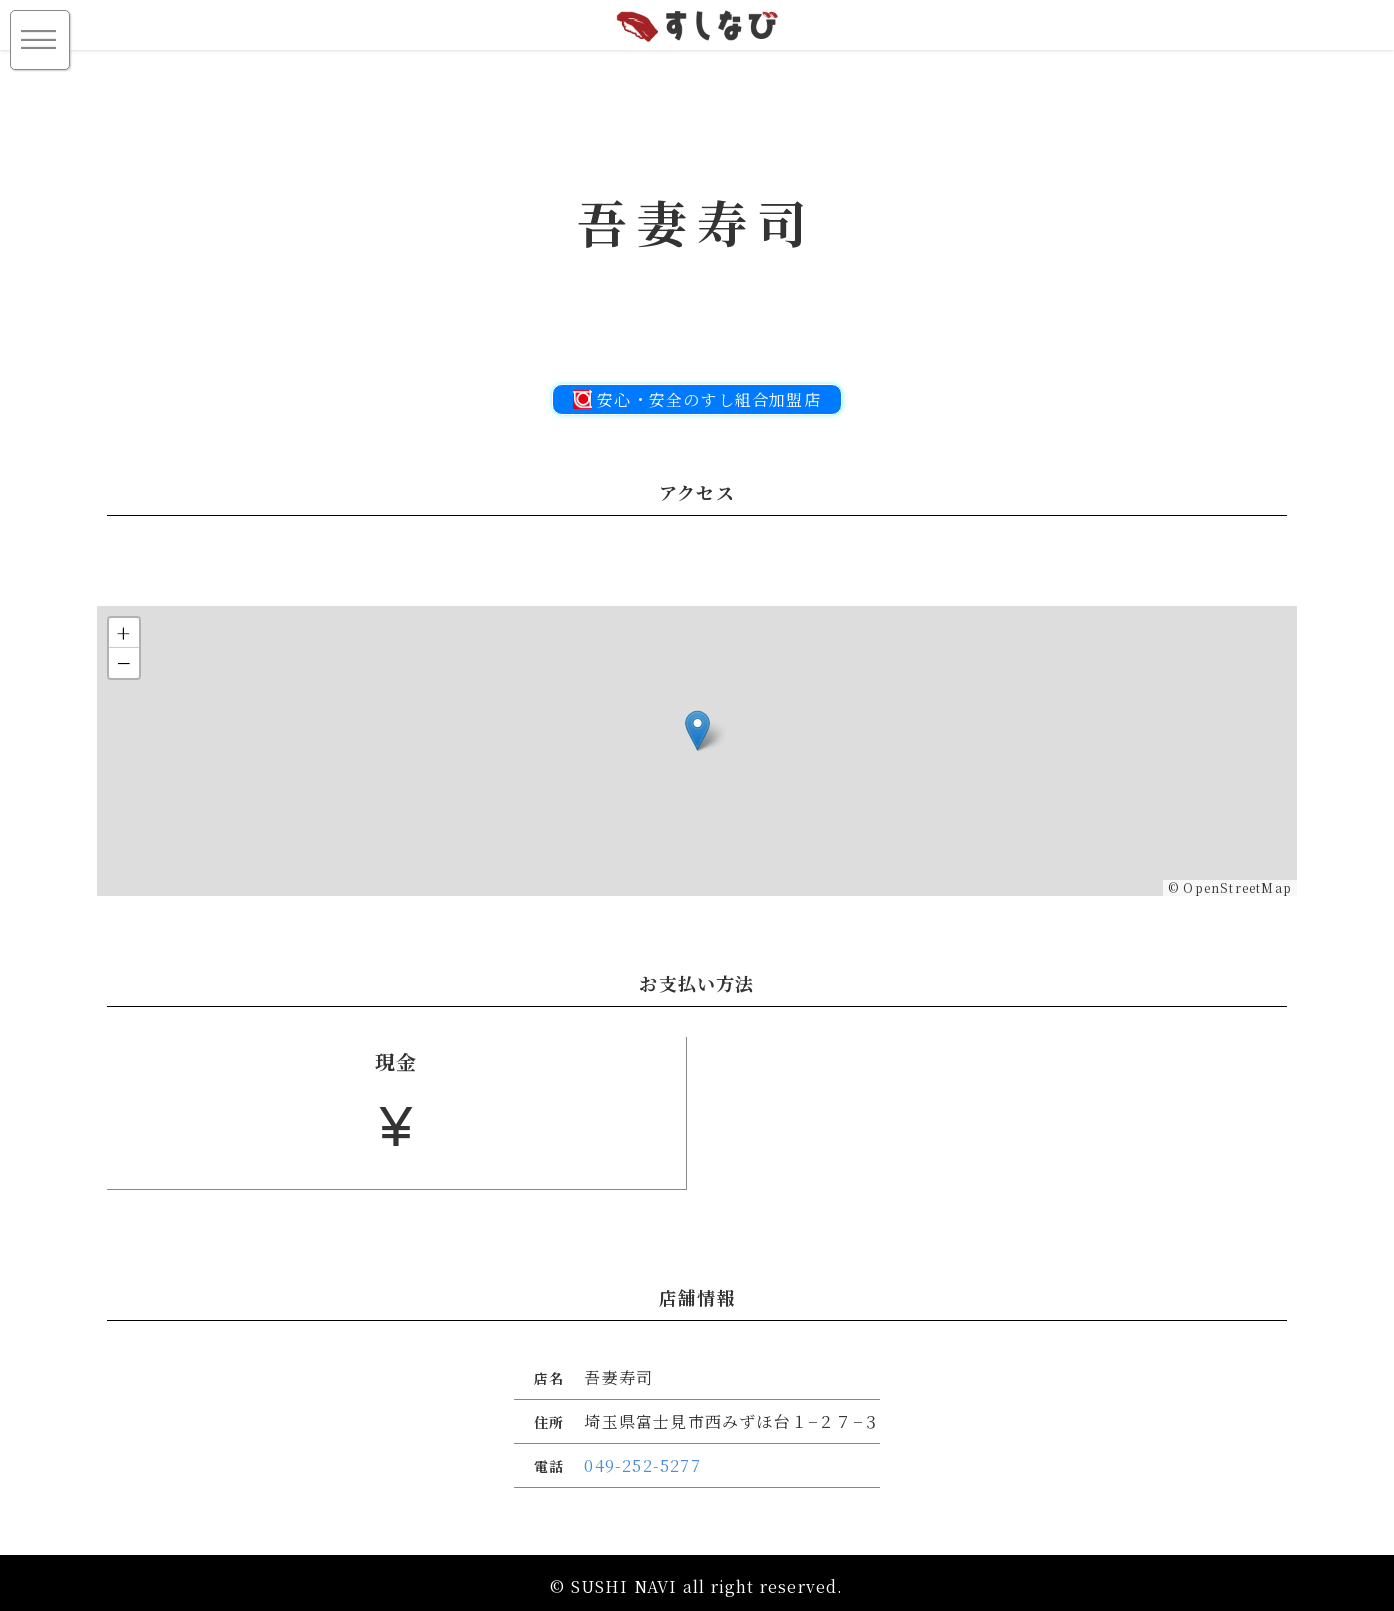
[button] (697, 730)
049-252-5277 (642, 1479)
